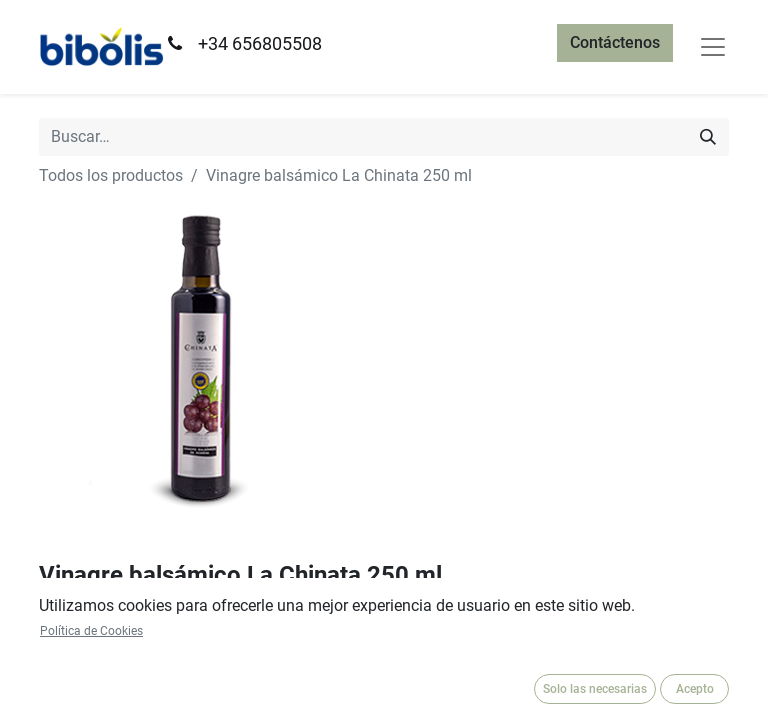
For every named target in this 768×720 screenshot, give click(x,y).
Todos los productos (111, 175)
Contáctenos (615, 42)
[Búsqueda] (708, 137)
